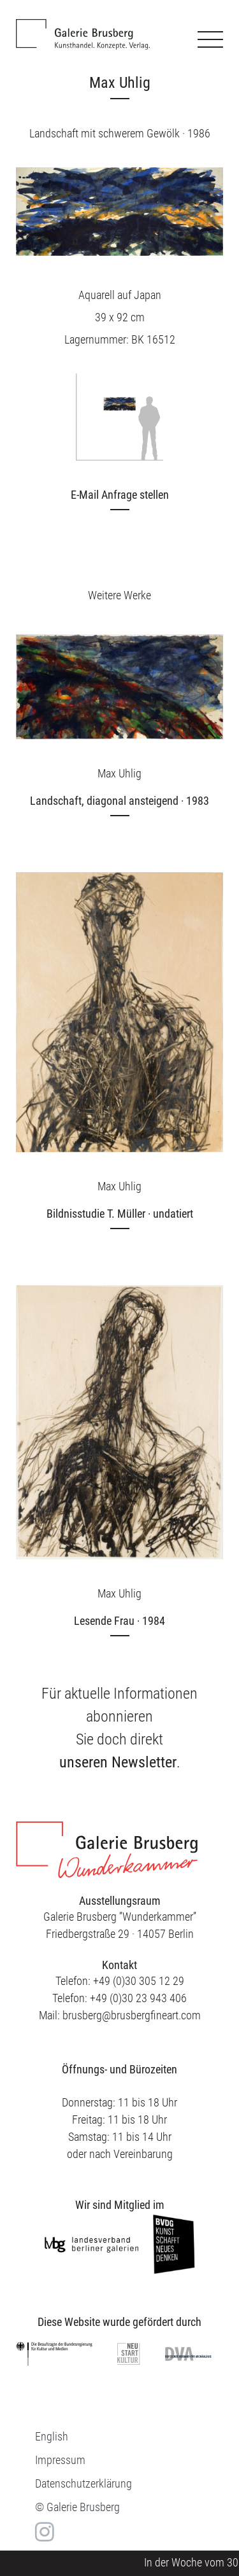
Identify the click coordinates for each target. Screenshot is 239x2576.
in (43, 2532)
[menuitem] (51, 2436)
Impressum (60, 2460)
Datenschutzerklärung (83, 2483)
